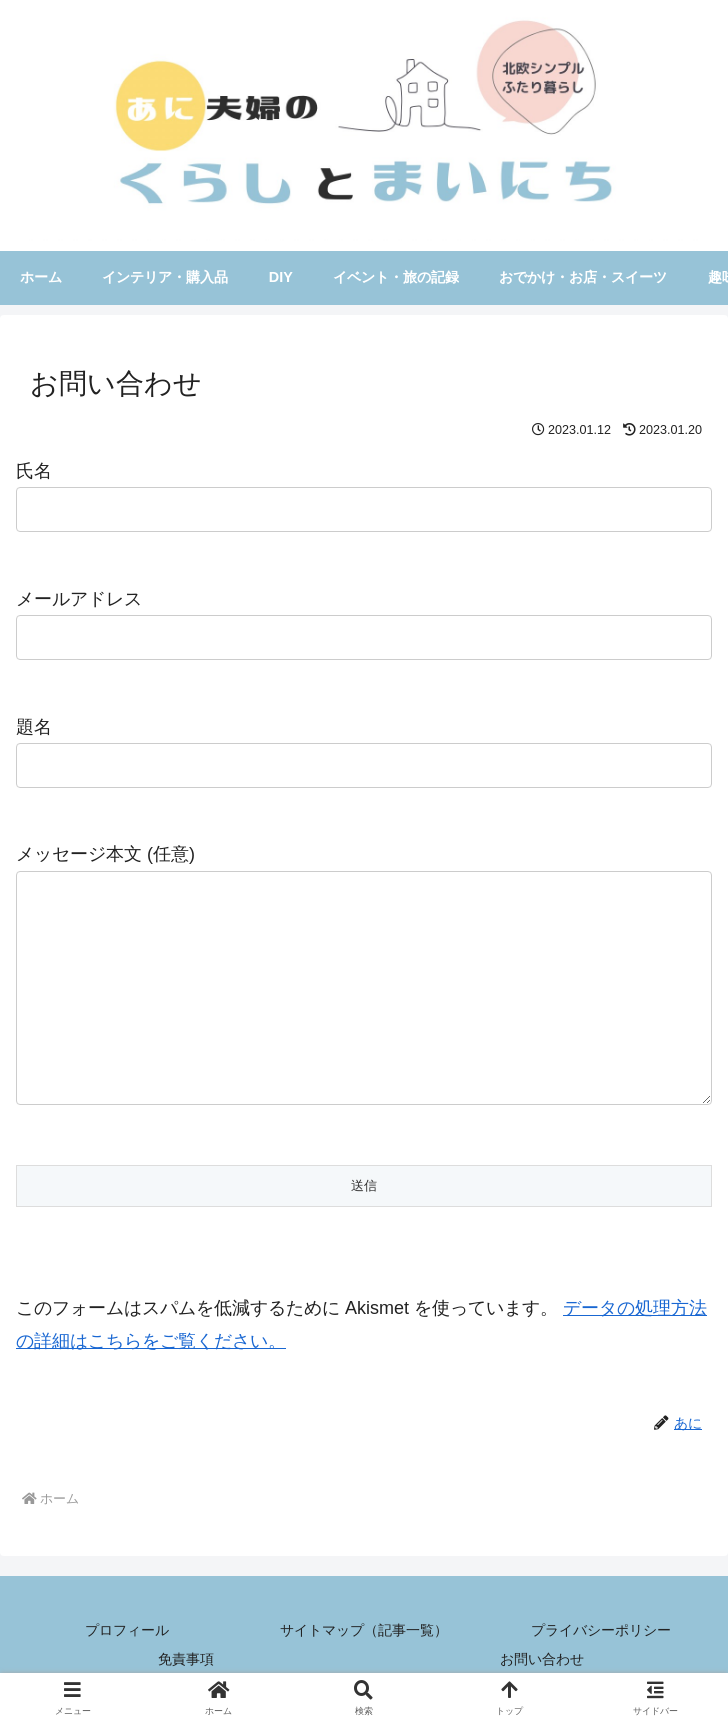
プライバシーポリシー (601, 1630)
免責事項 (186, 1659)
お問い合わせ (542, 1659)
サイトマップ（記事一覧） (364, 1630)
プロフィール (127, 1630)
